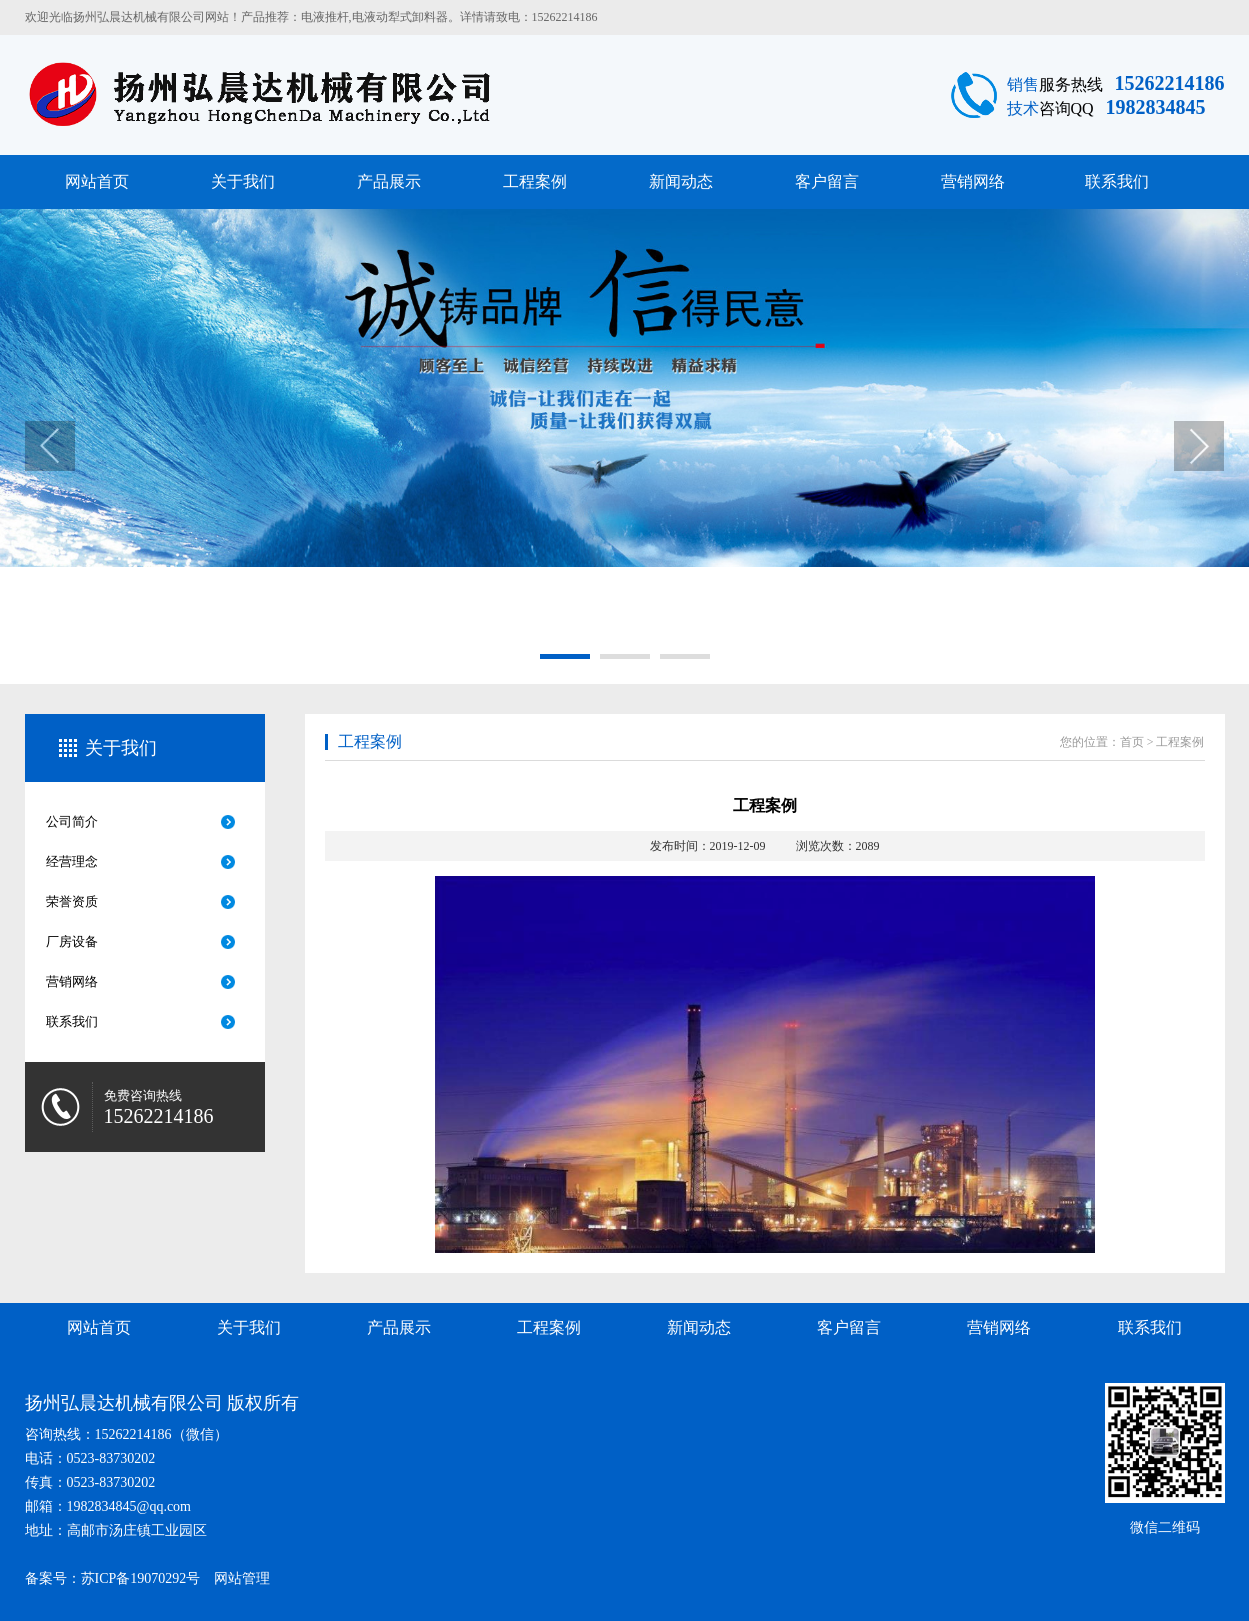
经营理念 (72, 861)
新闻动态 (681, 181)
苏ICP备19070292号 (141, 1578)
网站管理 (242, 1578)
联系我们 (1117, 181)
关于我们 (243, 181)
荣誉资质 (72, 901)
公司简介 (72, 821)
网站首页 (97, 181)
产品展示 (389, 181)
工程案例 (535, 181)
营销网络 (973, 181)
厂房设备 (72, 941)
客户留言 (827, 181)
